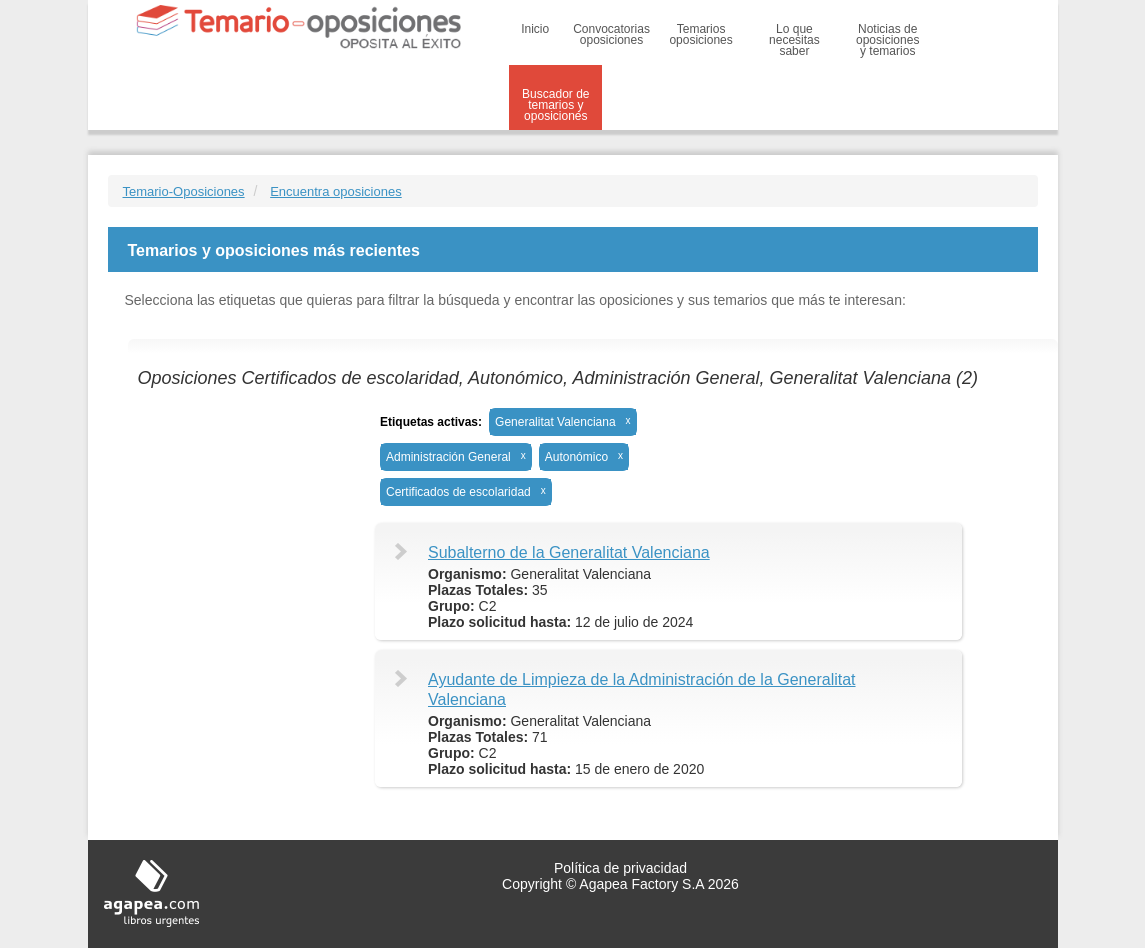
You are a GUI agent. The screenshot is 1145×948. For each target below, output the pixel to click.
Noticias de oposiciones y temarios (887, 40)
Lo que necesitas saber (794, 40)
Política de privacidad (620, 868)
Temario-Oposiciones (184, 191)
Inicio (535, 29)
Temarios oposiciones (700, 34)
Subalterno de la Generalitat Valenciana (569, 552)
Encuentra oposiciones (336, 191)
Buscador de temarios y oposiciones (555, 105)
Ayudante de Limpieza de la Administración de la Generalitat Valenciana (642, 689)
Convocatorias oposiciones (611, 34)
